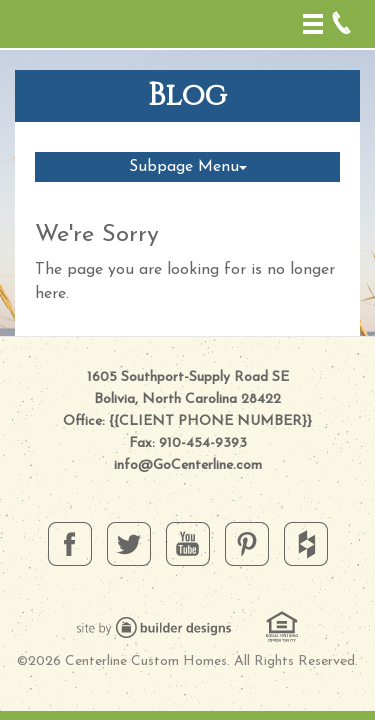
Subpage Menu (188, 167)
